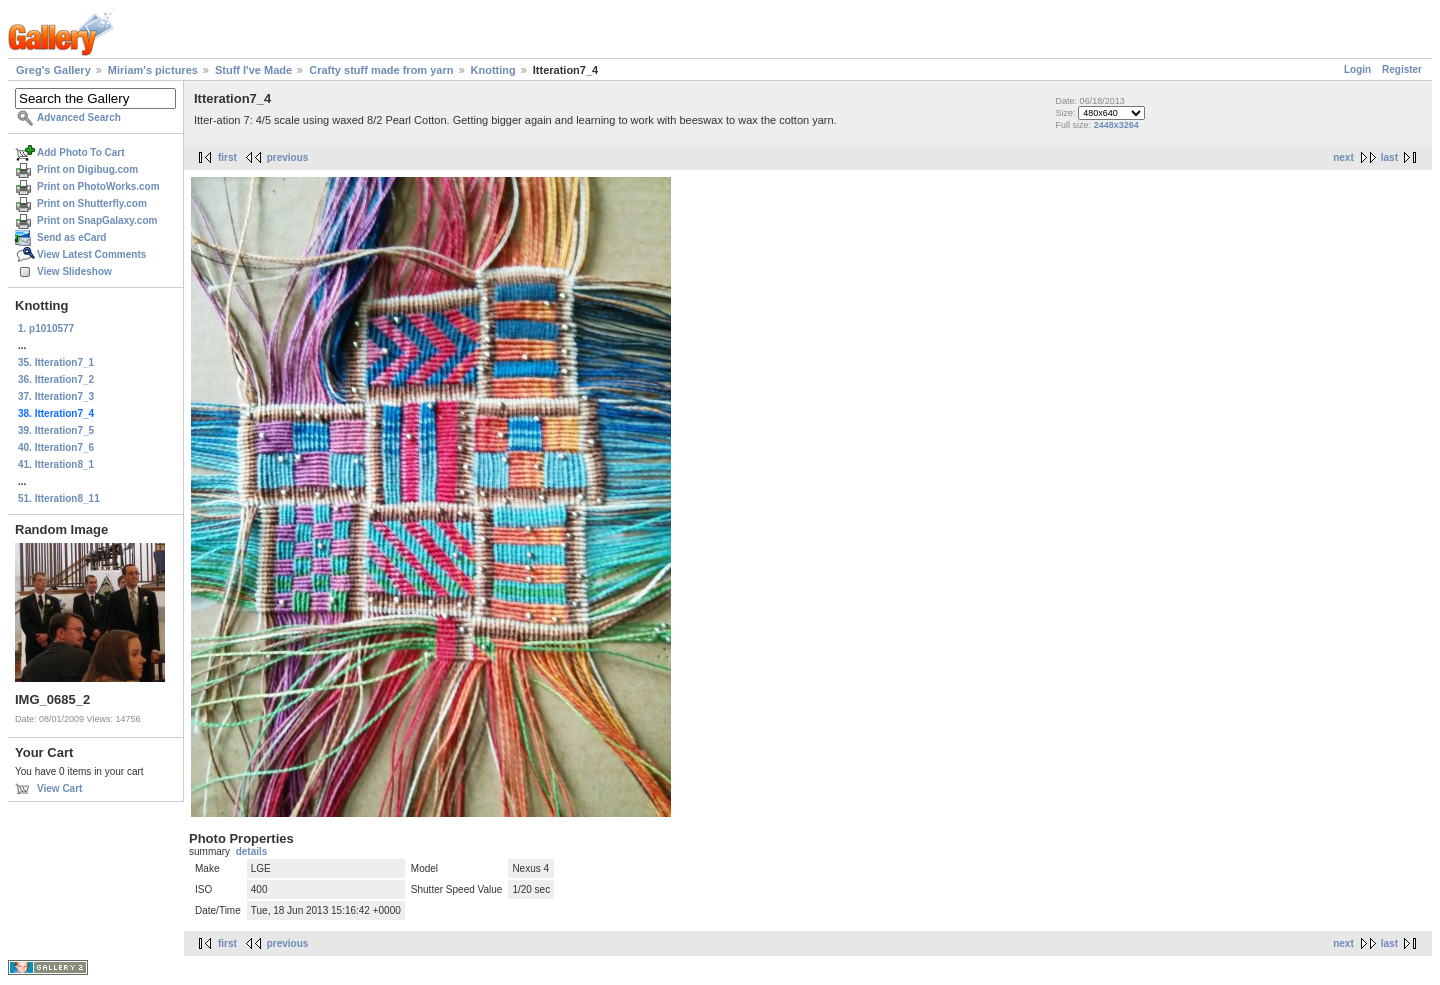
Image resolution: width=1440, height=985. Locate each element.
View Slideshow (74, 271)
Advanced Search (79, 117)
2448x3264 (1116, 125)
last (1389, 157)
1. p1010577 (46, 328)
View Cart (59, 788)
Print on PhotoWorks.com (98, 186)
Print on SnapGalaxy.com (97, 220)
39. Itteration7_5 (56, 430)
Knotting (493, 70)
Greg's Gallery (53, 70)
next (1343, 157)
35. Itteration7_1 (56, 362)
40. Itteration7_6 (56, 447)
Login (1357, 69)
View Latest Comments (91, 254)
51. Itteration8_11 (59, 498)
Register (1402, 69)
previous (288, 157)
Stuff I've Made (253, 70)
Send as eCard (71, 237)
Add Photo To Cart (81, 152)
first (227, 157)
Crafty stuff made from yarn (381, 70)
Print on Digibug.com (87, 169)
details (252, 851)
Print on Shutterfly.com (92, 203)
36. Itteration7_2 (56, 379)
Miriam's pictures (153, 70)
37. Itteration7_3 (56, 396)
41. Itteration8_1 (56, 464)
